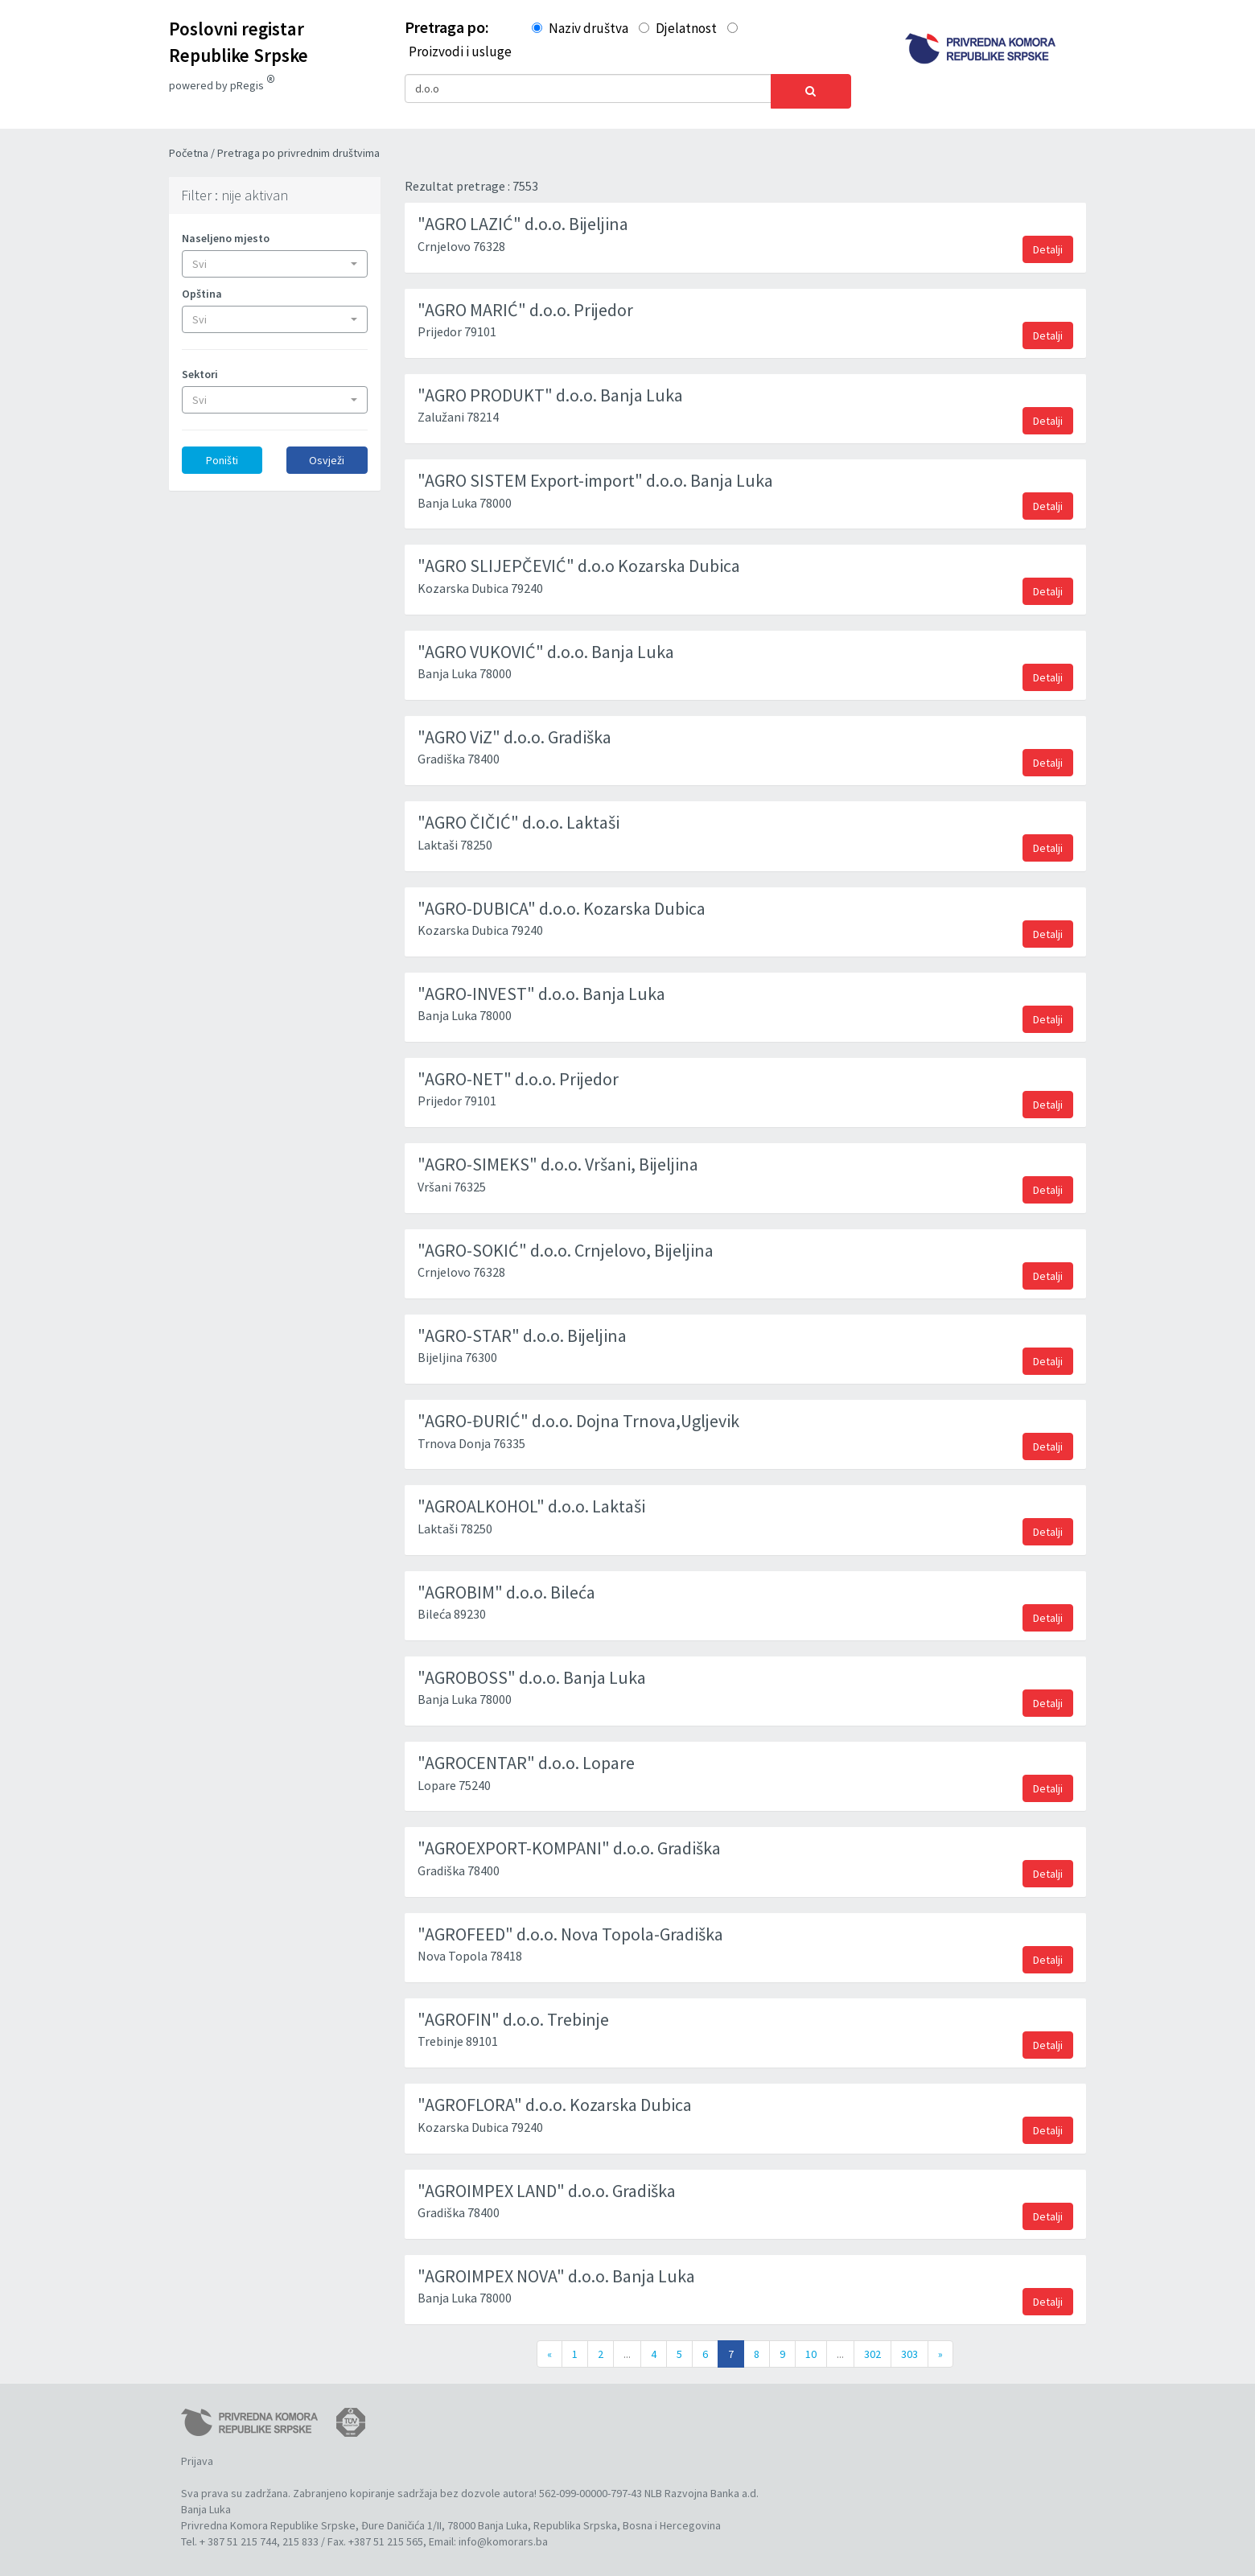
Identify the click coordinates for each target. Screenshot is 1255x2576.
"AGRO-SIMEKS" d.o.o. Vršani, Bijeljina (558, 1158)
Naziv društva (588, 28)
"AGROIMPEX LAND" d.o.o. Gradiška (547, 2185)
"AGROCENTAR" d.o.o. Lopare (526, 1757)
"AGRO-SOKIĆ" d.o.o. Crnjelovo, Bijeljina (566, 1244)
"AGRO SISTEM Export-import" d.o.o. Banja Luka (595, 474)
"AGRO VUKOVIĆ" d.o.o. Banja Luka (546, 646)
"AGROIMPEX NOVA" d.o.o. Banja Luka (556, 2270)
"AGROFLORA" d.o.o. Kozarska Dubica (555, 2099)
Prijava (197, 2455)
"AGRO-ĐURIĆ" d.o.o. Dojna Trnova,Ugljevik (578, 1415)
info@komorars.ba (503, 2536)
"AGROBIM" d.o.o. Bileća (506, 1586)
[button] (275, 258)
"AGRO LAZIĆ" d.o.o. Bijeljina (523, 218)
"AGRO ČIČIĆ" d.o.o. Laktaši (518, 816)
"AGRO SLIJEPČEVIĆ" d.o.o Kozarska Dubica (579, 560)
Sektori (200, 368)
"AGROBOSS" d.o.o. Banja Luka (532, 1671)
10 (811, 2348)
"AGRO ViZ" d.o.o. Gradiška (514, 731)
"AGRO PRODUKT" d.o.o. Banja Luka (550, 389)
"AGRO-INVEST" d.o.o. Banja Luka (541, 988)
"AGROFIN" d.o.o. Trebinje (513, 2013)
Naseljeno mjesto (226, 232)
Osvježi (326, 454)
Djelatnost (686, 28)
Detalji (1048, 244)
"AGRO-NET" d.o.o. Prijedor (518, 1073)
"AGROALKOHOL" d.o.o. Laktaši (531, 1500)
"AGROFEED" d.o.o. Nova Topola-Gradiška (570, 1928)
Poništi (222, 454)
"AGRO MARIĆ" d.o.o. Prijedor (525, 304)
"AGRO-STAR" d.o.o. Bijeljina (522, 1330)
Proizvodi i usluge (460, 51)
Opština (202, 288)
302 (872, 2348)
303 (909, 2348)
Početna (190, 147)
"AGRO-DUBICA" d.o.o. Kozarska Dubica (562, 902)
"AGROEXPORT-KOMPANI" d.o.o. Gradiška (569, 1842)
